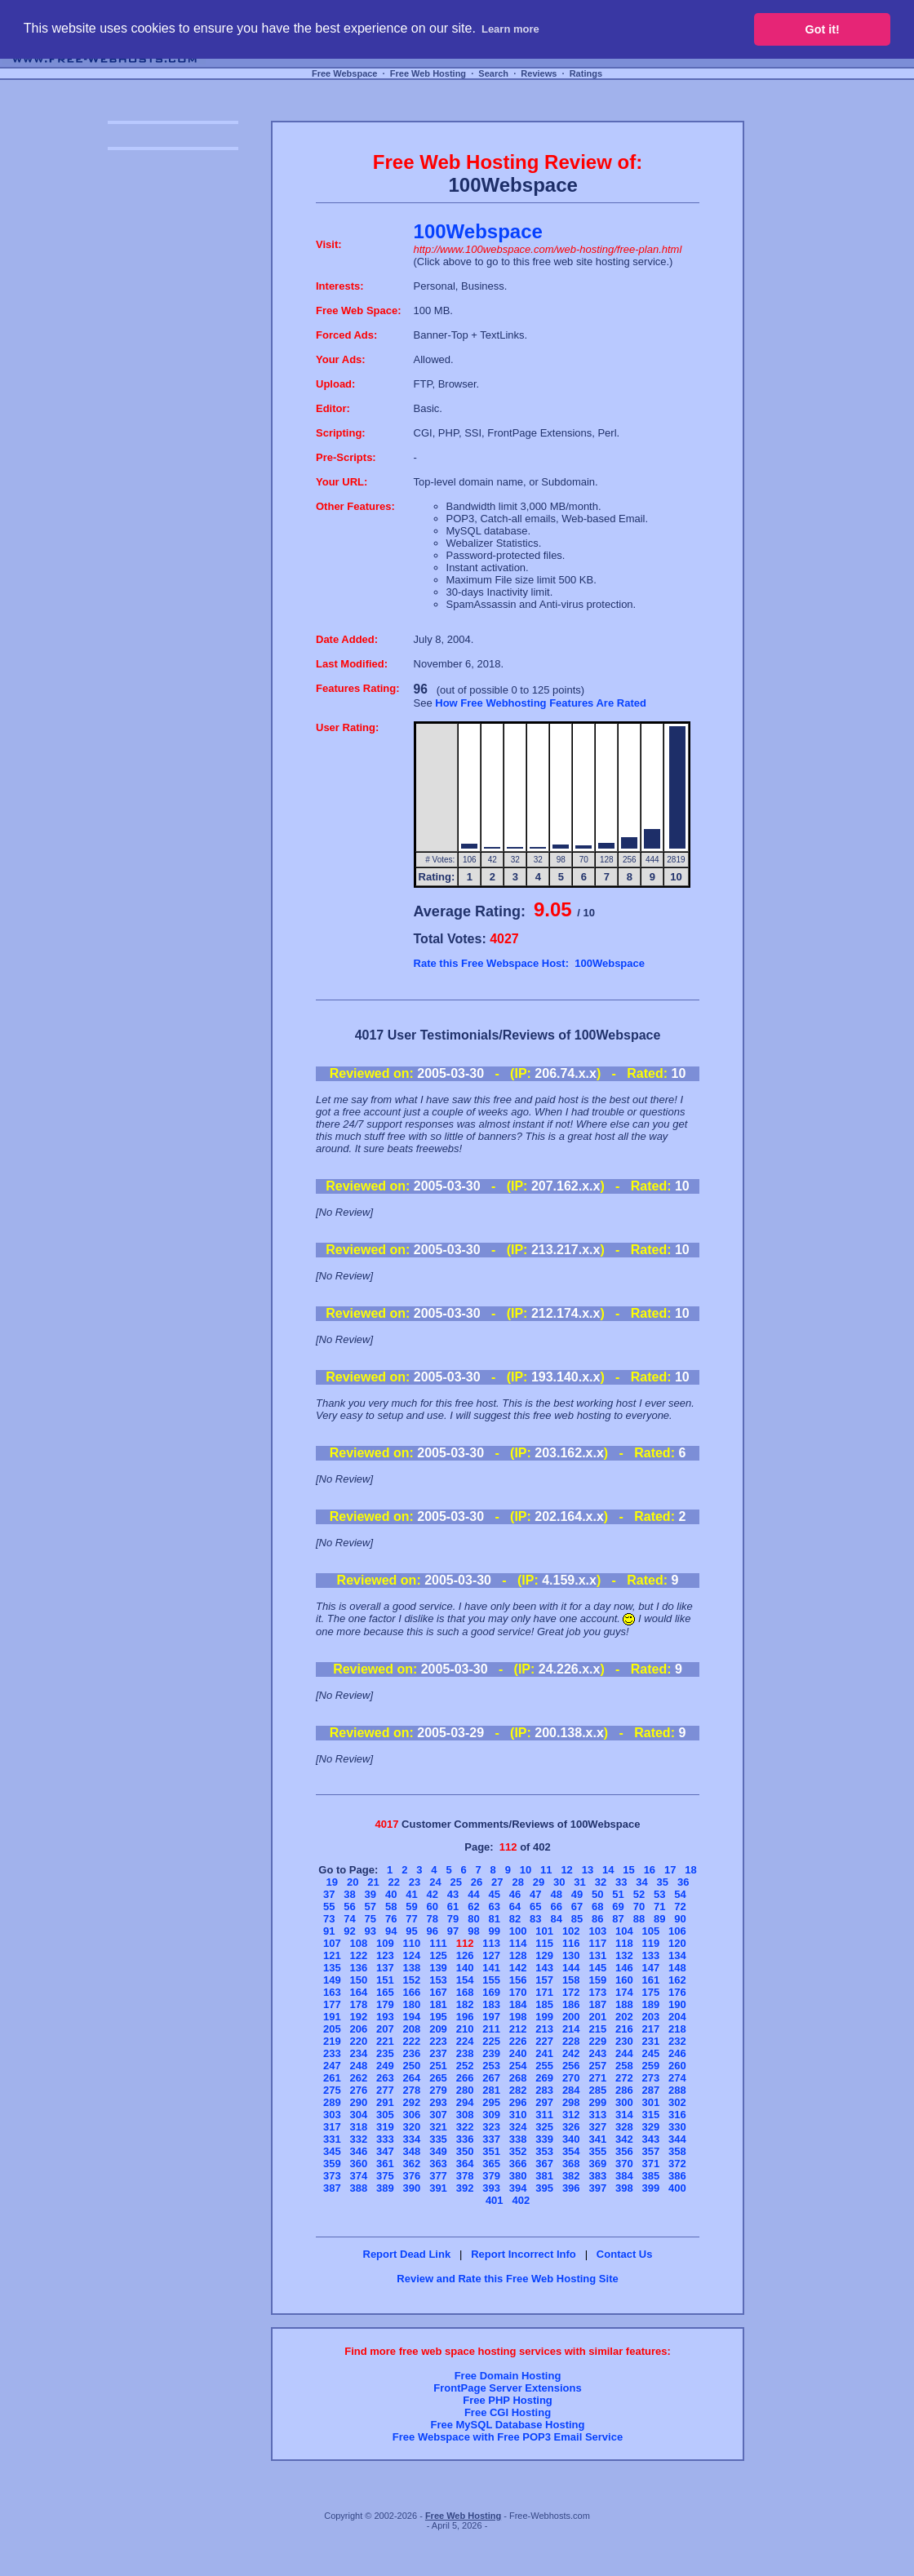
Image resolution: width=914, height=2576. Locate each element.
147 (651, 1968)
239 (491, 2053)
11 (546, 1870)
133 (651, 1955)
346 (359, 2151)
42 (432, 1894)
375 (385, 2176)
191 (332, 2017)
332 (359, 2139)
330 (677, 2127)
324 (518, 2127)
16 (649, 1870)
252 (465, 2065)
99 (493, 1931)
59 (411, 1906)
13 (587, 1870)
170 (518, 1992)
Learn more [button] (510, 29)
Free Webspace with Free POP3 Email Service (508, 2437)
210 (465, 2029)
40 (391, 1894)
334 (412, 2139)
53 (659, 1894)
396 (571, 2188)
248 (359, 2065)
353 (544, 2151)
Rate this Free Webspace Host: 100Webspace (529, 963)
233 (332, 2053)
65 (535, 1906)
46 (515, 1894)
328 (624, 2127)
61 (453, 1906)
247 (332, 2065)
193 (385, 2017)
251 (438, 2065)
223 (438, 2041)
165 (385, 1992)
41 (411, 1894)
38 (349, 1894)
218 (677, 2029)
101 (544, 1931)
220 (359, 2041)
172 (571, 1992)
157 (544, 1980)
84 (555, 1919)
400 (677, 2188)
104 (624, 1931)
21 (373, 1882)
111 (438, 1943)
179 (385, 2004)
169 (491, 1992)
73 (329, 1919)
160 (624, 1980)
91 (329, 1931)
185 (544, 2004)
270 (571, 2078)
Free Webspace (344, 73)
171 (544, 1992)
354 (571, 2151)
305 (385, 2114)
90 (680, 1919)
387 (332, 2188)
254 (518, 2065)
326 (571, 2127)
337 (491, 2139)
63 (493, 1906)
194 (412, 2017)
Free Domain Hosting (508, 2376)
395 (544, 2188)
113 (491, 1943)
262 (359, 2078)
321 (438, 2127)
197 (491, 2017)
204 (677, 2017)
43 (453, 1894)
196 (465, 2017)
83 (535, 1919)
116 (571, 1943)
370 (624, 2163)
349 (438, 2151)
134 (677, 1955)
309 (491, 2114)
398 (624, 2188)
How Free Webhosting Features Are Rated (540, 703)
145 (597, 1968)
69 (617, 1906)
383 (597, 2176)
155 (491, 1980)
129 (544, 1955)
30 (559, 1882)
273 (651, 2078)
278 (412, 2090)
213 (544, 2029)
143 (544, 1968)
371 (651, 2163)
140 (465, 1968)
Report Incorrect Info (523, 2254)
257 (597, 2065)
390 (412, 2188)
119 (651, 1943)
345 (332, 2151)
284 (571, 2090)
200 (571, 2017)
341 (597, 2139)
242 (571, 2053)
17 (670, 1870)
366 (518, 2163)
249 (385, 2065)
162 (677, 1980)
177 (332, 2004)
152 (412, 1980)
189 (651, 2004)
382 (571, 2176)
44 (473, 1894)
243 (597, 2053)
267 (491, 2078)
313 (597, 2114)
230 (624, 2041)
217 (651, 2029)
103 (597, 1931)
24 (435, 1882)
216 (624, 2029)
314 (624, 2114)
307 (438, 2114)
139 (438, 1968)
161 (651, 1980)
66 (555, 1906)
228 (571, 2041)
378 (465, 2176)
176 (677, 1992)
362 (412, 2163)
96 (432, 1931)
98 (473, 1931)
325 (544, 2127)
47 (535, 1894)
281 (491, 2090)
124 (412, 1955)
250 (412, 2065)
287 (651, 2090)
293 (438, 2102)
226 (518, 2041)
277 (385, 2090)
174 (624, 1992)
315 (651, 2114)
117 (597, 1943)
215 (597, 2029)
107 (332, 1943)
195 (438, 2017)
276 (359, 2090)
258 (624, 2065)
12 (566, 1870)
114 (518, 1943)
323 (491, 2127)
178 (359, 2004)
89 (659, 1919)
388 (359, 2188)
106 (677, 1931)
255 (544, 2065)
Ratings (586, 73)
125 (438, 1955)
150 (359, 1980)
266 (465, 2078)
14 (608, 1870)
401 (495, 2200)
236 (412, 2053)
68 (597, 1906)
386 (677, 2176)
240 (518, 2053)
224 (465, 2041)
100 (518, 1931)
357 (651, 2151)
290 (359, 2102)
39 (370, 1894)
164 (359, 1992)
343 (651, 2139)
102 (571, 1931)
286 (624, 2090)
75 (370, 1919)
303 (332, 2114)
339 (544, 2139)
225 (491, 2041)
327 (597, 2127)
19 (332, 1882)
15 (628, 1870)
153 (438, 1980)
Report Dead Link (407, 2254)
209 (438, 2029)
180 (412, 2004)
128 (518, 1955)
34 (641, 1882)
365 (491, 2163)
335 (438, 2139)
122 (359, 1955)
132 (624, 1955)
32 (600, 1882)
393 (491, 2188)
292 (412, 2102)
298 (571, 2102)
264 (412, 2078)
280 (465, 2090)
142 (518, 1968)
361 (385, 2163)
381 (544, 2176)
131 (597, 1955)
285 (597, 2090)
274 (677, 2078)
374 (359, 2176)
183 (491, 2004)
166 (412, 1992)
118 (624, 1943)
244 (624, 2053)
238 (465, 2053)
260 (677, 2065)
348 (412, 2151)
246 (677, 2053)
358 (677, 2151)
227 (544, 2041)
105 (651, 1931)
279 (438, 2090)
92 (349, 1931)
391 (438, 2188)
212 (518, 2029)
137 (385, 1968)
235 (385, 2053)
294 (465, 2102)
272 (624, 2078)
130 (571, 1955)
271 (597, 2078)
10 (525, 1870)
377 (438, 2176)
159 (597, 1980)
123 (385, 1955)
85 (577, 1919)
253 (491, 2065)
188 (624, 2004)
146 (624, 1968)
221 (385, 2041)
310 (518, 2114)
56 (349, 1906)
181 (438, 2004)
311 (544, 2114)
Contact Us (625, 2254)
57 (370, 1906)
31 (579, 1882)
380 (518, 2176)
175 (651, 1992)
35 (662, 1882)
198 (518, 2017)
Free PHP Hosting (507, 2400)
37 (329, 1894)
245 (651, 2053)
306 (412, 2114)
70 (639, 1906)
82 (515, 1919)
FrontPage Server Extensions (507, 2388)
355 (597, 2151)
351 (491, 2151)
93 (370, 1931)
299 (597, 2102)
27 (497, 1882)
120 (677, 1943)
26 (476, 1882)
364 (465, 2163)
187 (597, 2004)
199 (544, 2017)
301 (651, 2102)
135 (332, 1968)
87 (617, 1919)
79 (453, 1919)
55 (329, 1906)
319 (385, 2127)
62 (473, 1906)
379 (491, 2176)
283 (544, 2090)
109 (385, 1943)
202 (624, 2017)
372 (677, 2163)
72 (680, 1906)
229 (597, 2041)
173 (597, 1992)
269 (544, 2078)
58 (391, 1906)
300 (624, 2102)
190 (677, 2004)
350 (465, 2151)
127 (491, 1955)
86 (597, 1919)
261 (332, 2078)
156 (518, 1980)
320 (412, 2127)
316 (677, 2114)
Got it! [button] (822, 29)
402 (521, 2200)
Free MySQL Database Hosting (507, 2425)
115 (544, 1943)
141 (491, 1968)
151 (385, 1980)
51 (617, 1894)
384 (624, 2176)
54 (680, 1894)
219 (332, 2041)
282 (518, 2090)
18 (690, 1870)
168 (465, 1992)
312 (571, 2114)
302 (677, 2102)
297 (544, 2102)
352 (518, 2151)
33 (621, 1882)
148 (677, 1968)
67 (577, 1906)
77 (411, 1919)
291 (385, 2102)
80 (473, 1919)
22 (394, 1882)
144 (571, 1968)
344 (677, 2139)
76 (391, 1919)
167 (438, 1992)
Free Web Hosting (428, 73)
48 (555, 1894)
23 (414, 1882)
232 (677, 2041)
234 (359, 2053)
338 (518, 2139)
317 (332, 2127)
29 (538, 1882)
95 (411, 1931)
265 (438, 2078)
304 (359, 2114)
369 (597, 2163)
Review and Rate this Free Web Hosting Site (507, 2278)
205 (332, 2029)
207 (385, 2029)
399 (651, 2188)
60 (432, 1906)
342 (624, 2139)
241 (544, 2053)
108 (359, 1943)
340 (571, 2139)
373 (332, 2176)
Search (493, 73)
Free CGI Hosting (507, 2412)
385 (651, 2176)
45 (493, 1894)
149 (332, 1980)
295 (491, 2102)
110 (412, 1943)
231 (651, 2041)
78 (432, 1919)
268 (518, 2078)
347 (385, 2151)
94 (391, 1931)
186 (571, 2004)
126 (465, 1955)
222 (412, 2041)
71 (659, 1906)
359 (332, 2163)
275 (332, 2090)
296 (518, 2102)
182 (465, 2004)
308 (465, 2114)
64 (515, 1906)
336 (465, 2139)
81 (493, 1919)
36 (683, 1882)
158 (571, 1980)
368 (571, 2163)
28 (517, 1882)
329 (651, 2127)
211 (491, 2029)
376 (412, 2176)
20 (352, 1882)
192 (359, 2017)
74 (349, 1919)
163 (332, 1992)
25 (455, 1882)
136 (359, 1968)
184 (518, 2004)
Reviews (538, 73)
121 (332, 1955)
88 (639, 1919)
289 (332, 2102)
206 (359, 2029)
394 (518, 2188)
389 (385, 2188)
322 (465, 2127)
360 (359, 2163)
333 (385, 2139)
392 (465, 2188)
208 (412, 2029)
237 (438, 2053)
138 (412, 1968)
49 (577, 1894)
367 (544, 2163)
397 (597, 2188)
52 (639, 1894)
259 (651, 2065)
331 (332, 2139)
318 (359, 2127)
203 (651, 2017)
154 (465, 1980)
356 (624, 2151)
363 (438, 2163)
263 (385, 2078)
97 (453, 1931)
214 (571, 2029)
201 (597, 2017)
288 (677, 2090)
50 (597, 1894)
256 (571, 2065)
